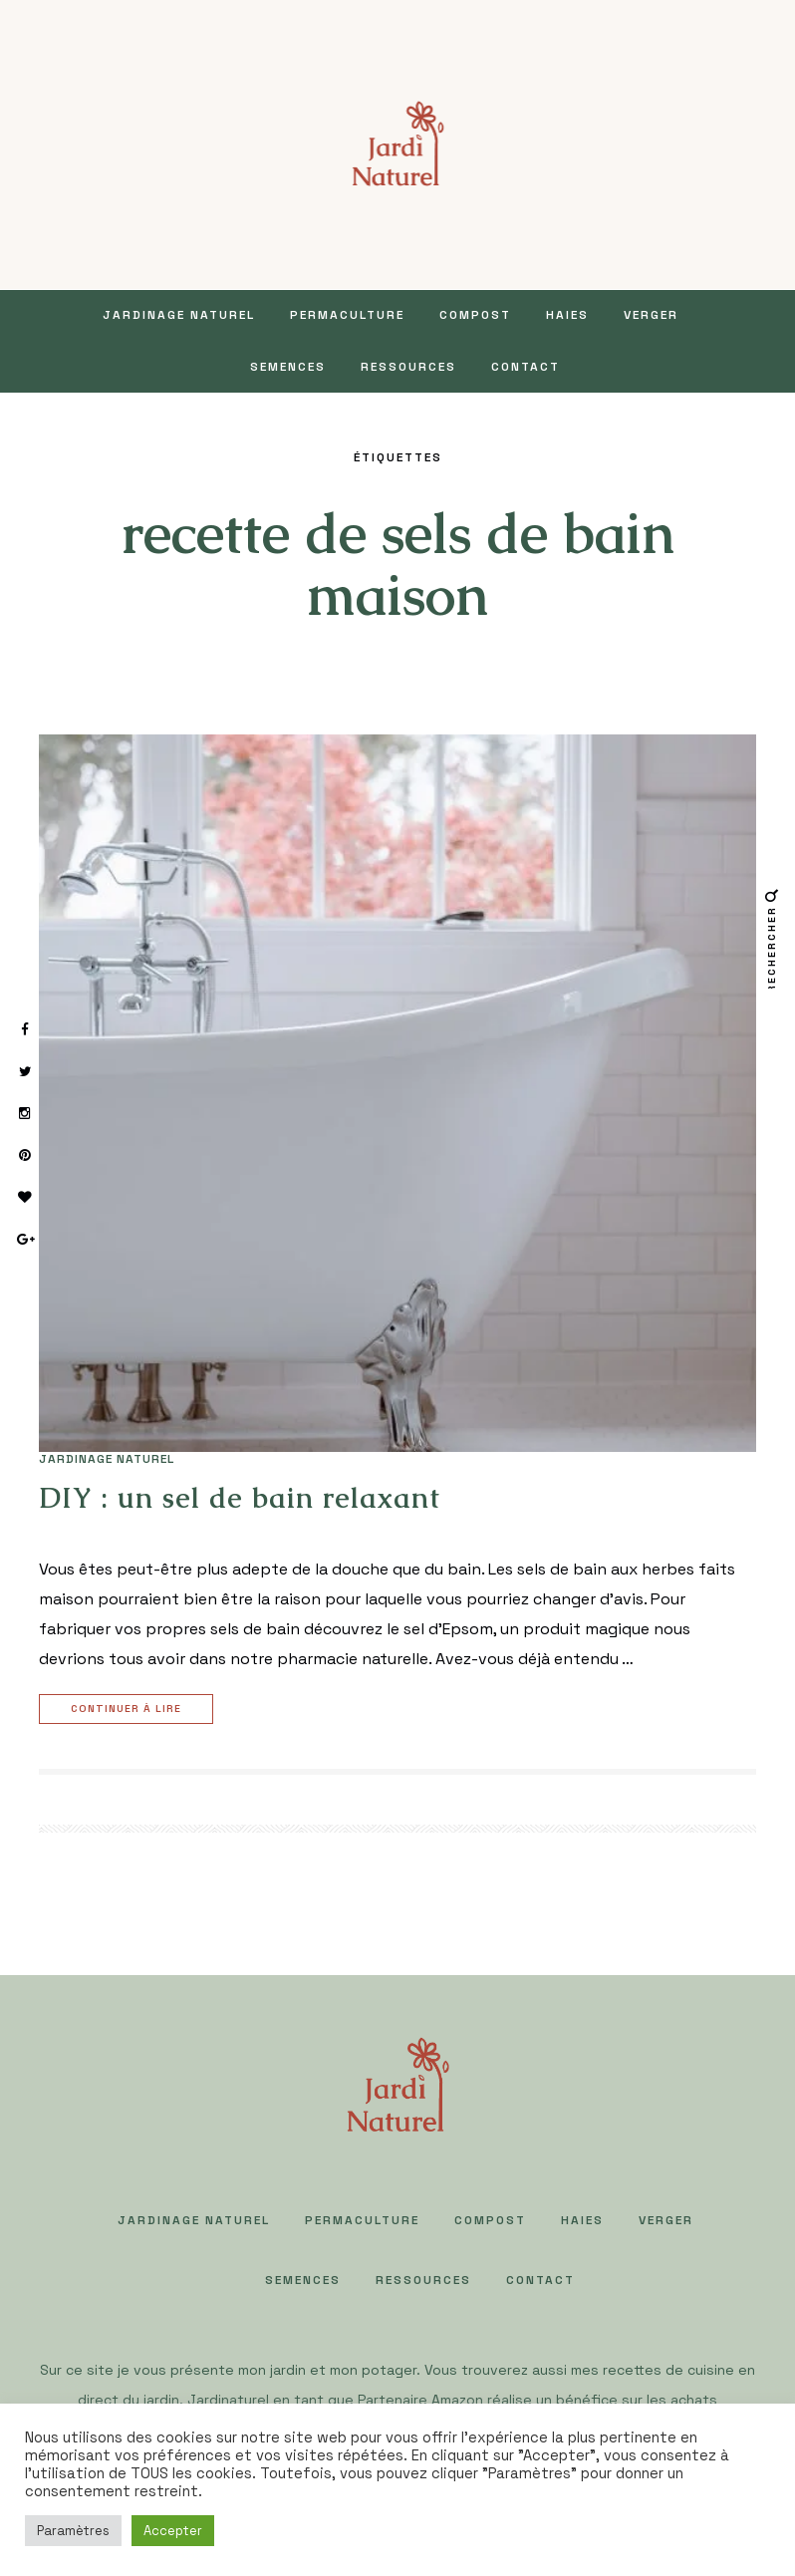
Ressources (408, 367)
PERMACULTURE (347, 315)
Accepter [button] (172, 2530)
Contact (525, 367)
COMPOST (475, 315)
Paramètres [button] (73, 2530)
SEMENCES (288, 367)
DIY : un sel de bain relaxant (239, 1498)
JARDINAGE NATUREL (179, 315)
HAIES (567, 315)
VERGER (651, 315)
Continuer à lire (128, 1709)
